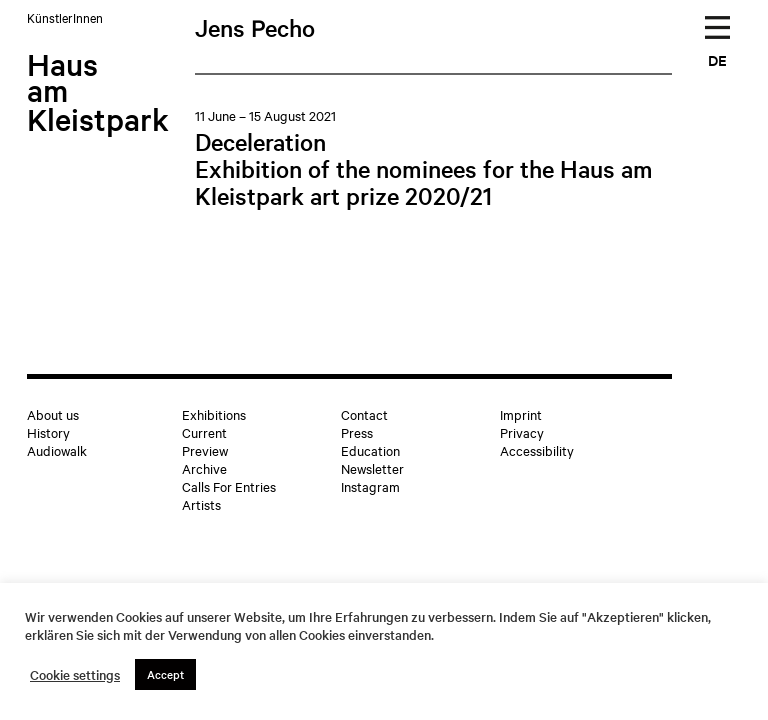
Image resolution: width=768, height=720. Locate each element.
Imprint (521, 414)
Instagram (370, 486)
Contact (364, 414)
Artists (201, 504)
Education (370, 450)
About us (53, 414)
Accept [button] (165, 674)
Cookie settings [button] (75, 675)
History (48, 432)
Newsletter (372, 468)
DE (717, 59)
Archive (204, 468)
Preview (205, 450)
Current (204, 432)
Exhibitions (214, 414)
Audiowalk (57, 450)
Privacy (522, 432)
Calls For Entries (229, 486)
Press (357, 432)
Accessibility (537, 450)
